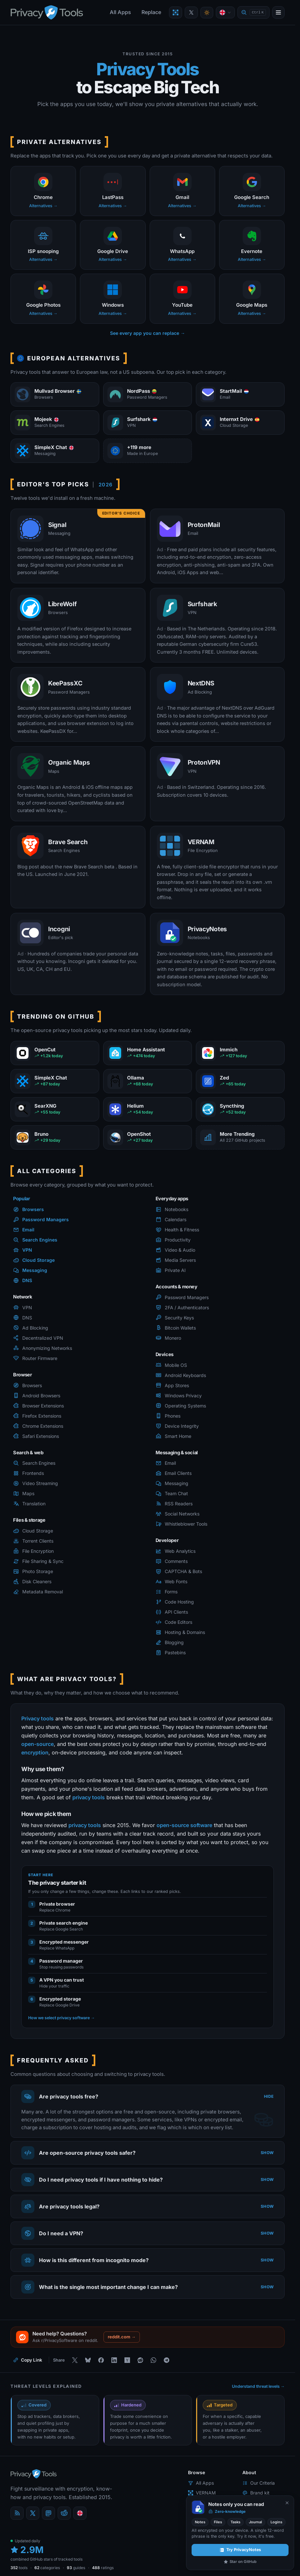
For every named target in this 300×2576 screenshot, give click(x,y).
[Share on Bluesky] (88, 2360)
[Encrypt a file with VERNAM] (175, 12)
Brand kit (256, 2492)
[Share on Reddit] (140, 2360)
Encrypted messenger (64, 1942)
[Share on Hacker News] (127, 2360)
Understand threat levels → (258, 2386)
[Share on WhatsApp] (153, 2360)
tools (19, 2567)
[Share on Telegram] (166, 2360)
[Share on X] (75, 2360)
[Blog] (17, 2513)
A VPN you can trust (61, 1980)
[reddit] (64, 2513)
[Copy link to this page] (27, 2360)
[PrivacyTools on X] (191, 12)
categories (47, 2567)
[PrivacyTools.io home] (46, 12)
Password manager (61, 1961)
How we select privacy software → (61, 2017)
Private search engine (63, 1923)
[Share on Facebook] (101, 2360)
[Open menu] (278, 12)
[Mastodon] (48, 2513)
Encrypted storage (60, 1999)
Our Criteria (258, 2483)
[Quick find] (253, 12)
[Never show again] (287, 2503)
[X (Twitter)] (32, 2513)
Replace (151, 12)
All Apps (120, 12)
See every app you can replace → (147, 333)
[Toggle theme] (206, 12)
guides (76, 2567)
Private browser (57, 1904)
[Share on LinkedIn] (114, 2360)
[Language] (225, 12)
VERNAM (202, 2492)
